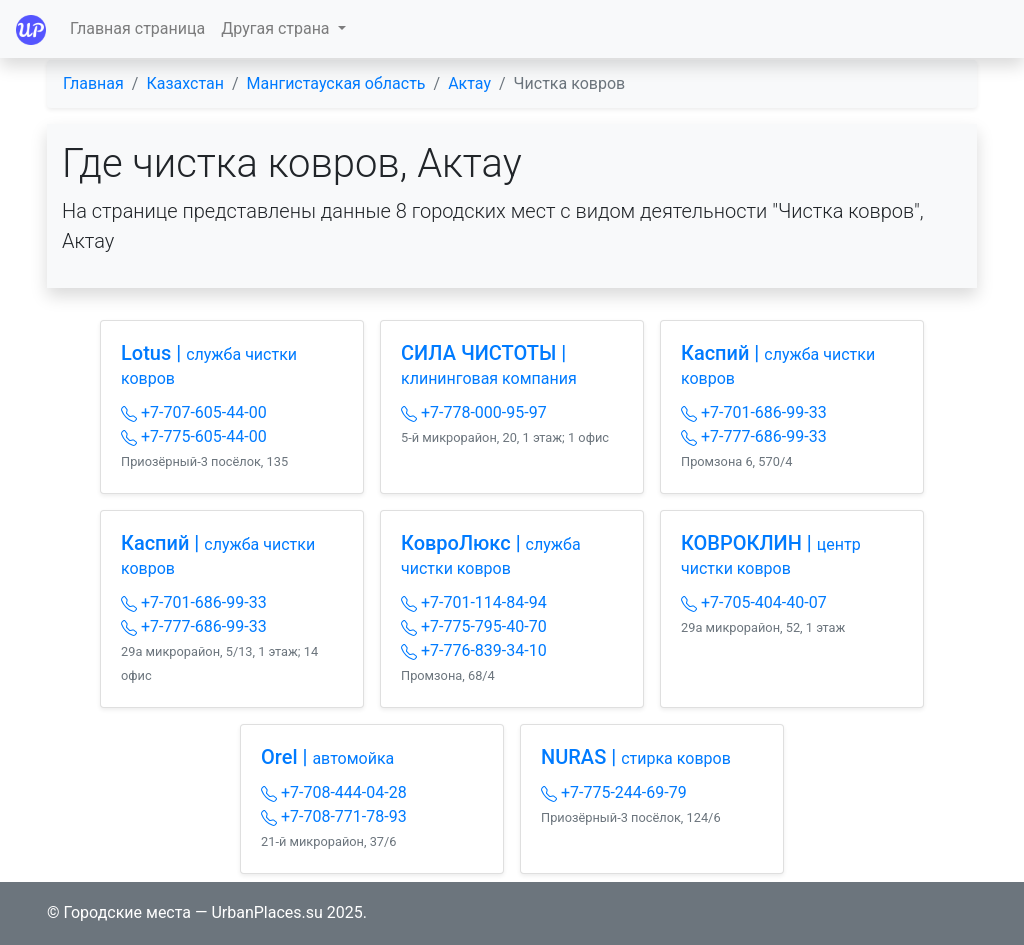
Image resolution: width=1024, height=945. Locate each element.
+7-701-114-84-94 (474, 602)
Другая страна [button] (277, 28)
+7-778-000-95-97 (474, 412)
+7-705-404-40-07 (754, 602)
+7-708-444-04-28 (334, 792)
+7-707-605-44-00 (194, 412)
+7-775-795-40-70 (474, 626)
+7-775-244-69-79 (614, 792)
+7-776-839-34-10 (474, 650)
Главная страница (137, 28)
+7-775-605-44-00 (194, 436)
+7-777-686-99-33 (754, 436)
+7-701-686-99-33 (754, 412)
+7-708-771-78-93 (334, 816)
